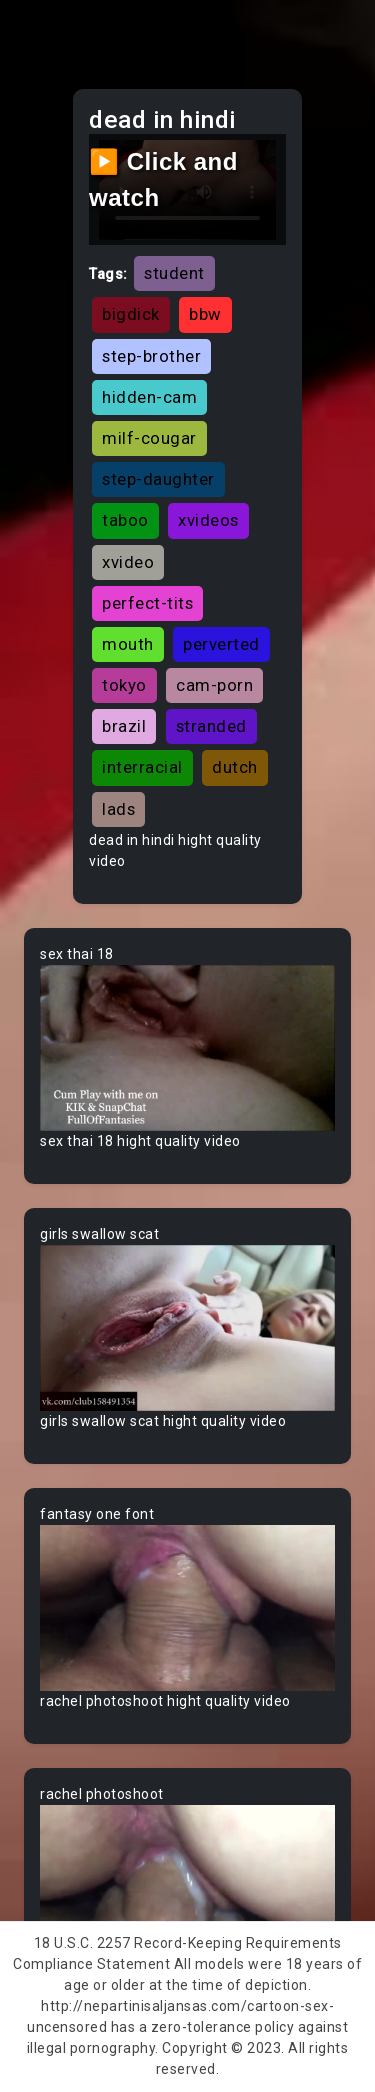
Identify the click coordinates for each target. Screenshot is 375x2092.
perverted (221, 644)
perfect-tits (147, 603)
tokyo (124, 685)
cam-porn (214, 685)
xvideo (128, 562)
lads (118, 809)
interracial (142, 767)
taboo (125, 520)
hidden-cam (149, 397)
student (174, 273)
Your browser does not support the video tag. (187, 1048)
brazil (124, 726)
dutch (235, 767)
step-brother (151, 356)
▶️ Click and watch (163, 179)
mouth (128, 644)
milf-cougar (149, 438)
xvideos (208, 520)
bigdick (131, 314)
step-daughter (158, 479)
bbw (205, 314)
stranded (211, 726)
